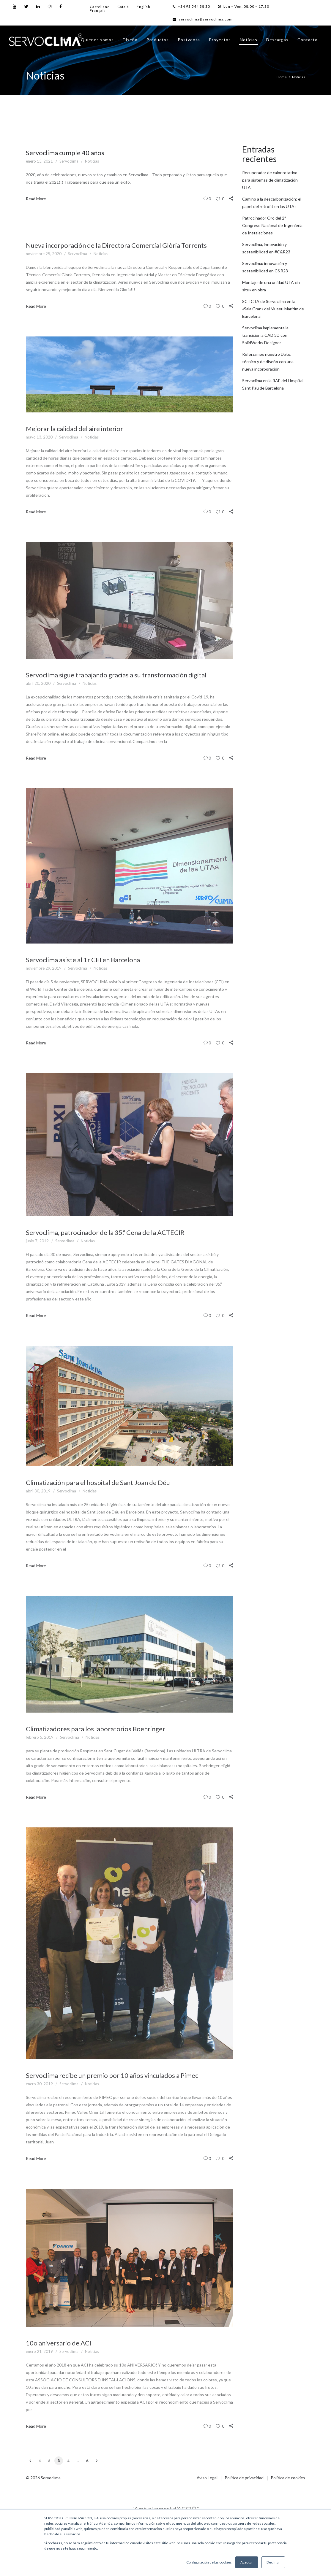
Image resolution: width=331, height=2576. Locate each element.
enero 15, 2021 (39, 161)
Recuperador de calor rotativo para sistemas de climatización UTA (270, 180)
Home (282, 77)
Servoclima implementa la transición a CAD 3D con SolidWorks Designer (265, 335)
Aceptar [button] (246, 2562)
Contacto (307, 39)
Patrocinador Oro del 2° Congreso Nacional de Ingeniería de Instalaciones (272, 225)
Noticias (248, 39)
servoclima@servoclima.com (203, 19)
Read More (36, 198)
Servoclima (68, 161)
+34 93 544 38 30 (191, 6)
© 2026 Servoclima (43, 2477)
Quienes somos (97, 39)
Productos (157, 39)
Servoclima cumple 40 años (65, 153)
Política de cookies (288, 2477)
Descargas (277, 39)
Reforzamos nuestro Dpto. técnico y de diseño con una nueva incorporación (268, 361)
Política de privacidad (244, 2477)
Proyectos (220, 39)
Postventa (189, 39)
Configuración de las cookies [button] (209, 2562)
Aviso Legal (207, 2477)
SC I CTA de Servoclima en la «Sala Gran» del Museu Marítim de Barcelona (273, 309)
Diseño (130, 39)
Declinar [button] (273, 2562)
